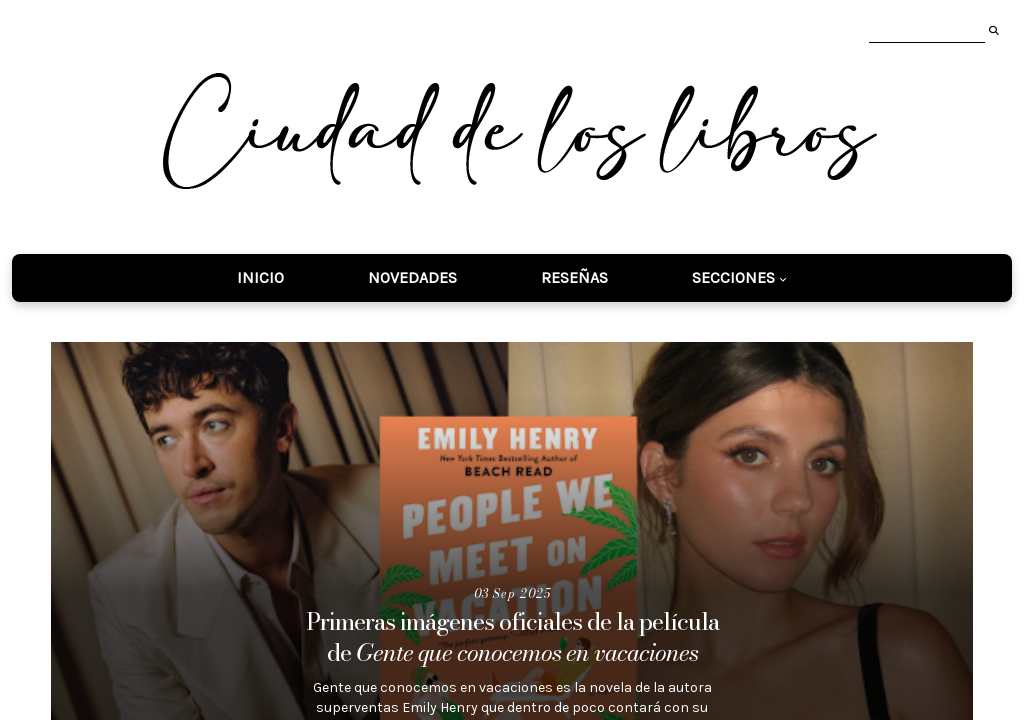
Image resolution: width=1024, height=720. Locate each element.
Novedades (412, 277)
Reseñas (574, 277)
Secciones (733, 277)
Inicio (260, 277)
